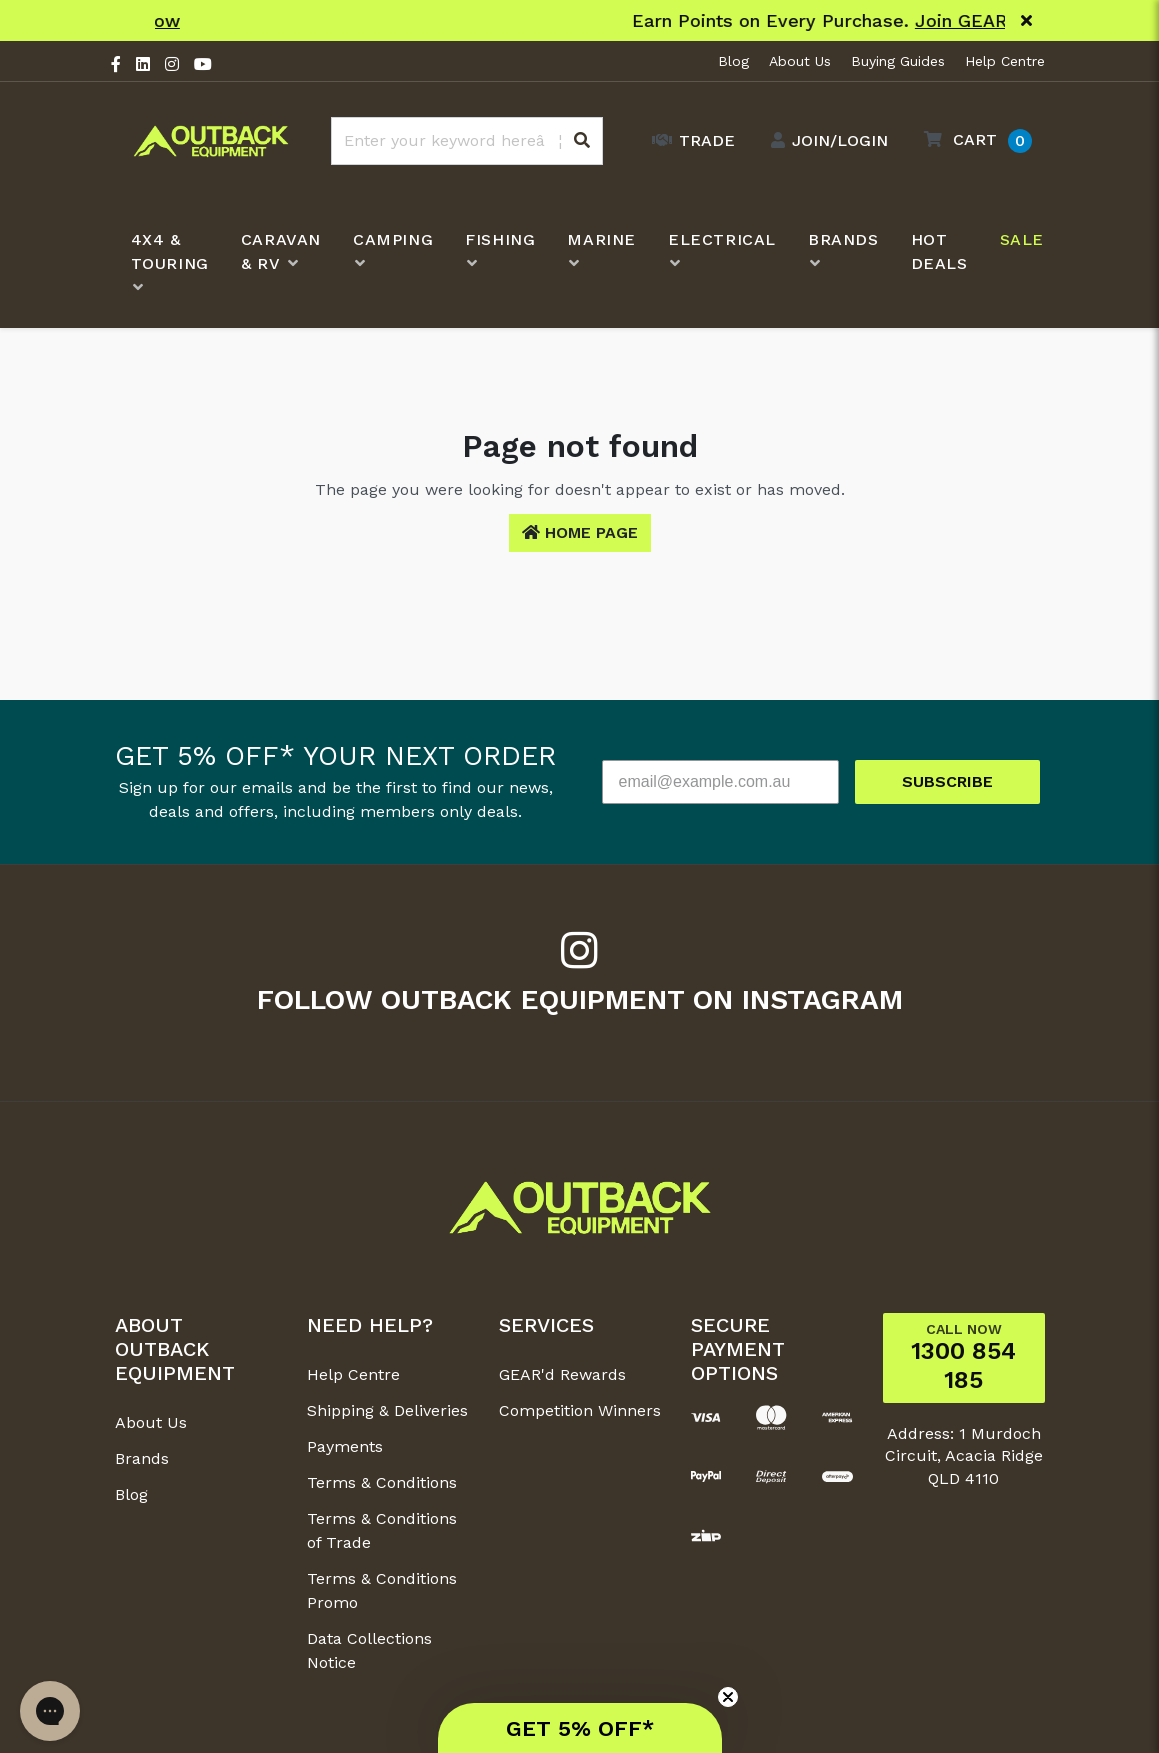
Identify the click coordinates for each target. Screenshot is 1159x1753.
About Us (800, 61)
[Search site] (582, 141)
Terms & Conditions (382, 1482)
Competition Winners (580, 1410)
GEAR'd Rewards (562, 1374)
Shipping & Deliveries (387, 1410)
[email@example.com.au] (720, 782)
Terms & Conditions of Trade (382, 1530)
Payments (345, 1446)
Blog (733, 61)
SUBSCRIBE (947, 781)
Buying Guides (898, 61)
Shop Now (712, 20)
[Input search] (467, 141)
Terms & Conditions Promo (382, 1590)
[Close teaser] (728, 1697)
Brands (142, 1458)
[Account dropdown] (824, 141)
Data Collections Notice (369, 1650)
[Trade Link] (688, 141)
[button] (973, 140)
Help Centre (1005, 61)
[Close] (1026, 21)
